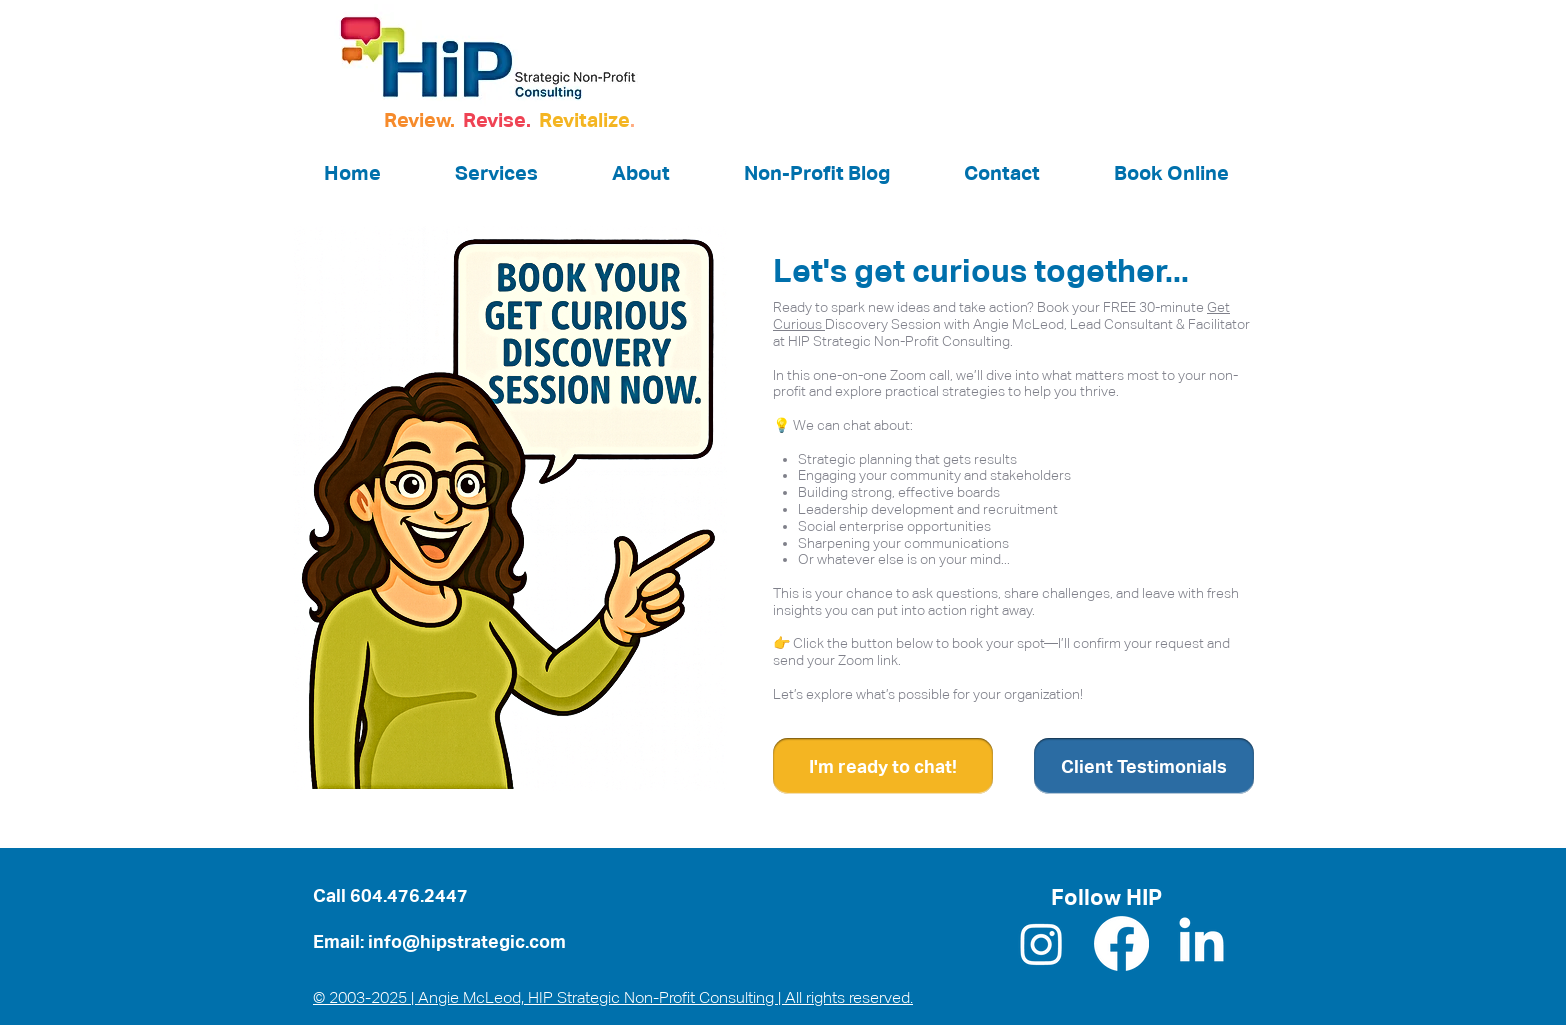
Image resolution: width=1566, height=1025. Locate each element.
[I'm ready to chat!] (883, 766)
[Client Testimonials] (1144, 766)
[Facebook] (1121, 943)
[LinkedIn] (1201, 943)
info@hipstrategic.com (467, 941)
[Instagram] (1041, 943)
